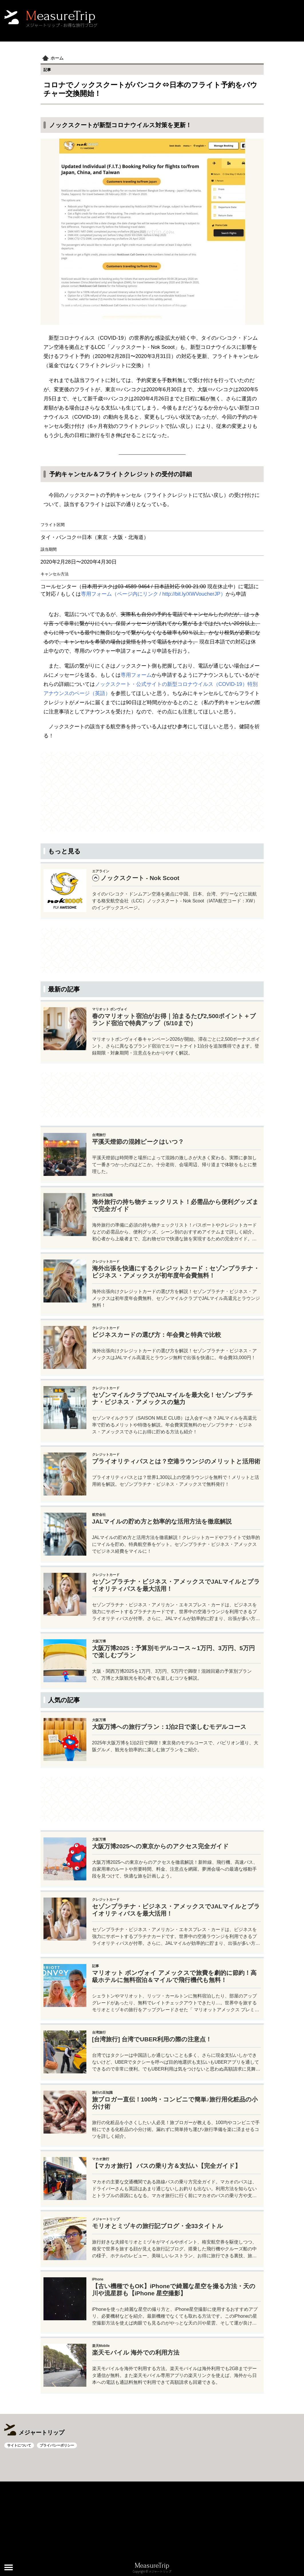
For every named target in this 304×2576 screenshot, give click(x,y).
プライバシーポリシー (57, 2445)
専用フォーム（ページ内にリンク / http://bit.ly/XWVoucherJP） (153, 594)
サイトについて (19, 2445)
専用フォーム (136, 675)
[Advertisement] (152, 792)
